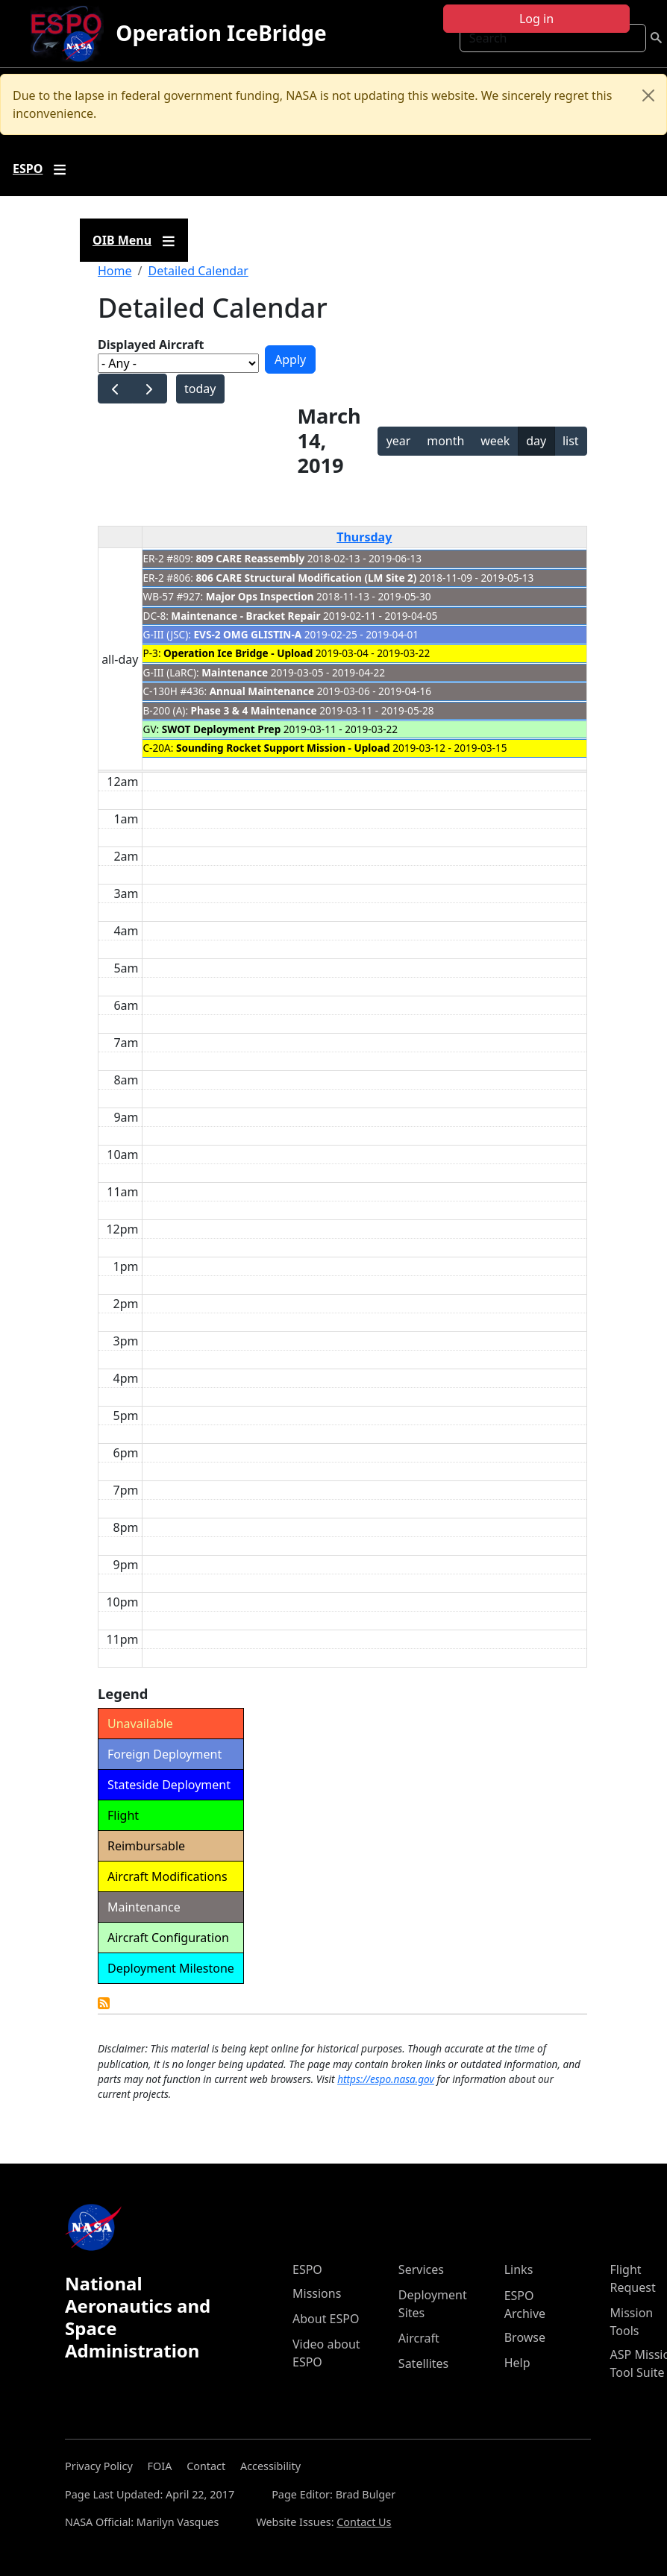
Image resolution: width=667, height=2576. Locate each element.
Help (517, 2362)
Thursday (364, 537)
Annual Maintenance (262, 691)
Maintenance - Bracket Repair (245, 616)
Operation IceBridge (221, 33)
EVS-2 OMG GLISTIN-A (247, 634)
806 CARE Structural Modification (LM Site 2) (306, 578)
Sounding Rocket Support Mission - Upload (283, 748)
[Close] (648, 95)
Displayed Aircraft (151, 344)
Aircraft (418, 2338)
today (200, 388)
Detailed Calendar (198, 271)
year (398, 441)
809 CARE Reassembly (250, 558)
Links (518, 2269)
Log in (536, 18)
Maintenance (234, 672)
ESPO (307, 2269)
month (445, 441)
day (536, 441)
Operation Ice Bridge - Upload (238, 653)
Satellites (423, 2363)
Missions (316, 2293)
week (495, 441)
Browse (524, 2337)
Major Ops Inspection (260, 596)
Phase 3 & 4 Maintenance (254, 710)
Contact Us (363, 2522)
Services (421, 2269)
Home (115, 271)
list (571, 441)
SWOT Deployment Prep (221, 729)
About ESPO (325, 2318)
